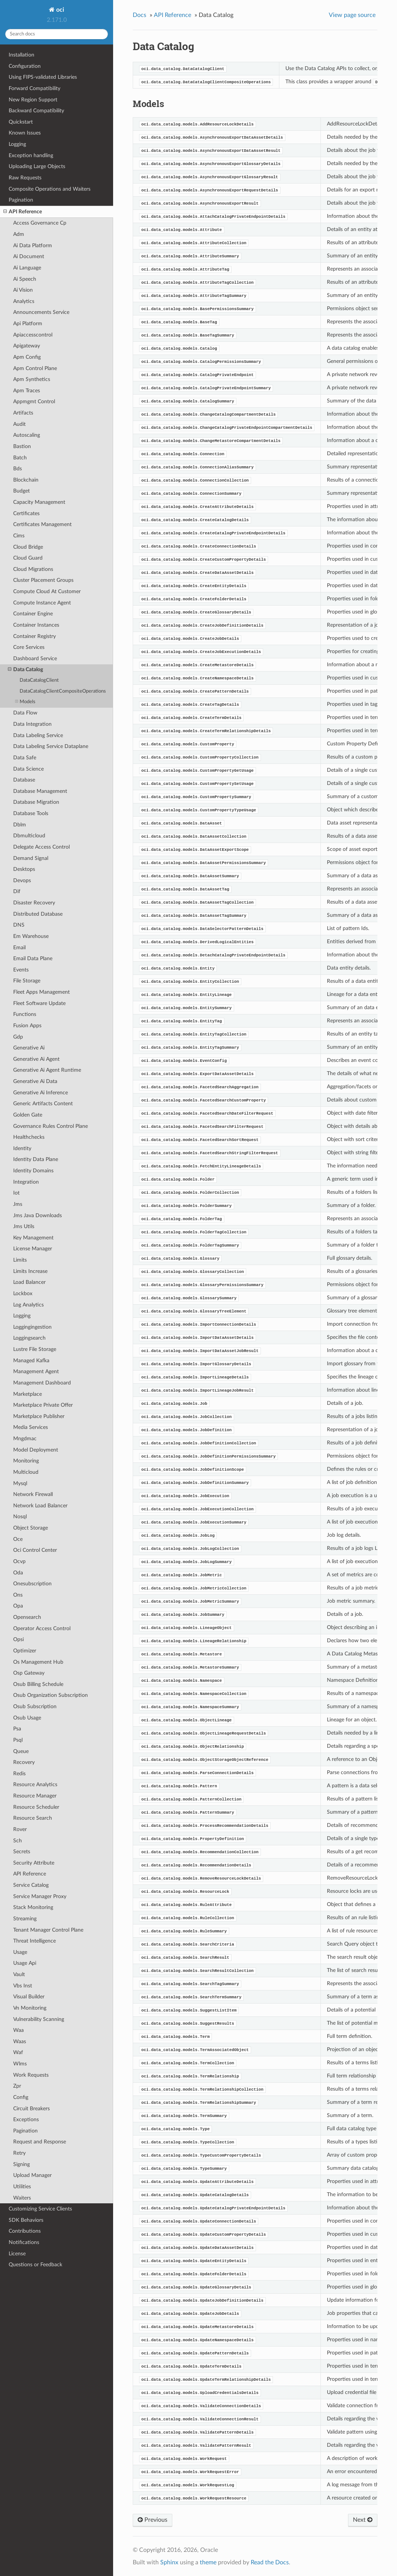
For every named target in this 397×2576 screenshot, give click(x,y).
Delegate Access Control (41, 847)
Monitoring (26, 1461)
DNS (19, 925)
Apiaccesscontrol (32, 335)
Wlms (20, 2064)
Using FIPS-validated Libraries (43, 77)
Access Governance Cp (39, 223)
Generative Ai (28, 1048)
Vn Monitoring (29, 2008)
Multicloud (25, 1472)
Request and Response (39, 2142)
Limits (20, 1260)
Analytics (23, 301)
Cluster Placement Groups (43, 580)
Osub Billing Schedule (38, 1684)
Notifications (24, 2242)
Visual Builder (28, 1996)
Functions (24, 1014)
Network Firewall (33, 1494)
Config (20, 2097)
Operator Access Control (42, 1628)
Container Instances (36, 625)
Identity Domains (33, 1170)
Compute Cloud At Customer (47, 591)
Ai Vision (23, 290)
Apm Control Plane (35, 368)
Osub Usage (27, 1718)
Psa (17, 1729)
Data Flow (25, 713)
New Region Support (33, 99)
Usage (20, 1952)
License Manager (32, 1248)
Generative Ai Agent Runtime (47, 1070)
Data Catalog (25, 669)
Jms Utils (23, 1226)
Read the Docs (270, 2562)
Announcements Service (41, 312)
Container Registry (34, 636)
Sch (17, 1840)
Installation (21, 55)
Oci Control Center (35, 1550)
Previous (152, 2520)
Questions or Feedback (35, 2264)
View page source (352, 15)
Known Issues (25, 133)
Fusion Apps (27, 1025)
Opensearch (27, 1617)
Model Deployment (35, 1450)
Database (24, 780)
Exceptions (26, 2119)
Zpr (17, 2086)
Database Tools (30, 813)
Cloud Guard (28, 558)
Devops (22, 880)
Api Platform (27, 323)
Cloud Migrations (33, 569)
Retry (19, 2153)
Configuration (25, 66)
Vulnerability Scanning (38, 2019)
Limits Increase (30, 1271)
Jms (17, 1204)
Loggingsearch (29, 1338)
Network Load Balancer (40, 1505)
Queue (21, 1751)
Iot (16, 1193)
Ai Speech (24, 279)
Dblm (19, 825)
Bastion (22, 446)
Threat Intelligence (34, 1941)
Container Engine (33, 613)
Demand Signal (30, 858)
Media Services (30, 1427)
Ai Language (27, 268)
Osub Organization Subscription (50, 1695)
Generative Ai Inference (40, 1092)
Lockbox (22, 1293)
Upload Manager (32, 2175)
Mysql (20, 1483)
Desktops (24, 869)
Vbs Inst (22, 1986)
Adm (18, 234)
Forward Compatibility (34, 88)
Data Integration (32, 724)
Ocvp (19, 1561)
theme (208, 2562)
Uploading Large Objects (37, 166)
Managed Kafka (31, 1360)
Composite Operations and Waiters (49, 189)
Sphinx (169, 2562)
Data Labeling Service (38, 735)
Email (19, 947)
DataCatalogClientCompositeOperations (63, 691)
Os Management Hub (38, 1662)
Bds (17, 468)
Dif (16, 891)
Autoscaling (26, 435)
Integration (26, 1182)
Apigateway (26, 346)
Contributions (25, 2231)
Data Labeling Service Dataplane (50, 746)
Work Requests (31, 2075)
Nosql (20, 1516)
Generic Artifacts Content (43, 1103)
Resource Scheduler (36, 1807)
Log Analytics (28, 1305)
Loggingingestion (32, 1327)
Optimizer (24, 1651)
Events (21, 970)
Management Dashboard (42, 1383)
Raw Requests (25, 178)
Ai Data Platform (32, 245)
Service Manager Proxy (39, 1896)
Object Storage (30, 1528)
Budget (21, 491)
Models (25, 702)
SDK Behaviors (26, 2220)
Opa (18, 1606)
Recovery (24, 1762)
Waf (18, 2052)
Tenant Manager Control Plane (48, 1930)
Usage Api (24, 1963)
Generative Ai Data (35, 1081)
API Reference (22, 211)
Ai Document (28, 256)
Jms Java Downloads (37, 1215)
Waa (18, 2030)
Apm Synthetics (31, 379)
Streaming (25, 1918)
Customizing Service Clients (40, 2209)
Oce (18, 1539)
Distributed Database (38, 914)
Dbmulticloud (29, 835)
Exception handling (31, 155)
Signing (21, 2164)
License (17, 2253)
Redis (19, 1773)
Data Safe (24, 757)
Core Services (28, 647)
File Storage (26, 981)
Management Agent (36, 1371)
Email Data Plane (32, 958)
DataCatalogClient (39, 680)
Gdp (18, 1037)
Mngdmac (25, 1438)
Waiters (22, 2198)
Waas (19, 2041)
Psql (18, 1740)
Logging (17, 144)
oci (59, 10)
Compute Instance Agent (42, 603)
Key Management (33, 1238)
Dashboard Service (35, 658)
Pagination (21, 200)
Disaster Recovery (34, 903)
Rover (20, 1829)
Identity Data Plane (35, 1159)
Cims (19, 535)
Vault (19, 1974)
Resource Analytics (35, 1784)
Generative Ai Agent (36, 1059)
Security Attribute (33, 1863)
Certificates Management (42, 524)
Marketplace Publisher (38, 1416)
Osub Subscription (35, 1706)
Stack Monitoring (33, 1907)
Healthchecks (28, 1137)
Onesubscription (32, 1583)
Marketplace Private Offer (43, 1405)
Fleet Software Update (39, 1003)
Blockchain (25, 480)
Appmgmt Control (34, 401)
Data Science (28, 769)
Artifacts (23, 413)
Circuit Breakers (31, 2108)
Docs (139, 15)
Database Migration (36, 802)
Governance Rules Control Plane (50, 1126)
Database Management (40, 791)
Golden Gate (27, 1115)
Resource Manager (35, 1796)
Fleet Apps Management (41, 992)
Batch (20, 457)
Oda (18, 1573)
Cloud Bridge (28, 547)
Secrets (21, 1851)
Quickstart (21, 122)
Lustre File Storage (34, 1349)
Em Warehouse (31, 936)
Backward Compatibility (36, 110)
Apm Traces (26, 390)
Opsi (18, 1639)
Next (362, 2520)
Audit (19, 424)
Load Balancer (29, 1282)
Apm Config (27, 357)
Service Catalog (31, 1885)
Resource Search (32, 1818)
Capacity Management (39, 502)
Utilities (22, 2186)
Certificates (26, 513)
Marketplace (27, 1394)
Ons (18, 1595)
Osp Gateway (28, 1673)
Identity (22, 1148)
